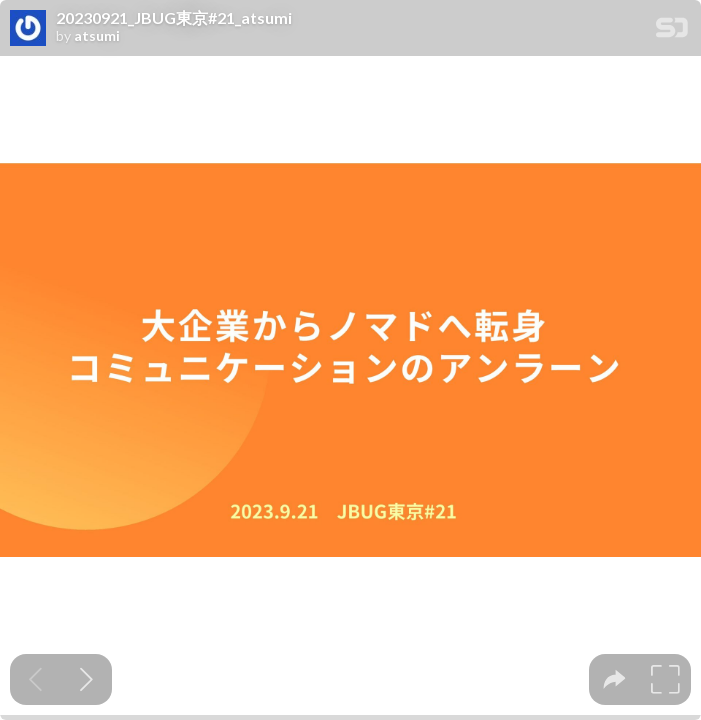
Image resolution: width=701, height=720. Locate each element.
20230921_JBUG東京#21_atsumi (174, 18)
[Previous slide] (35, 679)
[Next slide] (86, 679)
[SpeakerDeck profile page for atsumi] (28, 29)
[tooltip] (614, 679)
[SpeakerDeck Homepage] (672, 31)
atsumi (97, 36)
